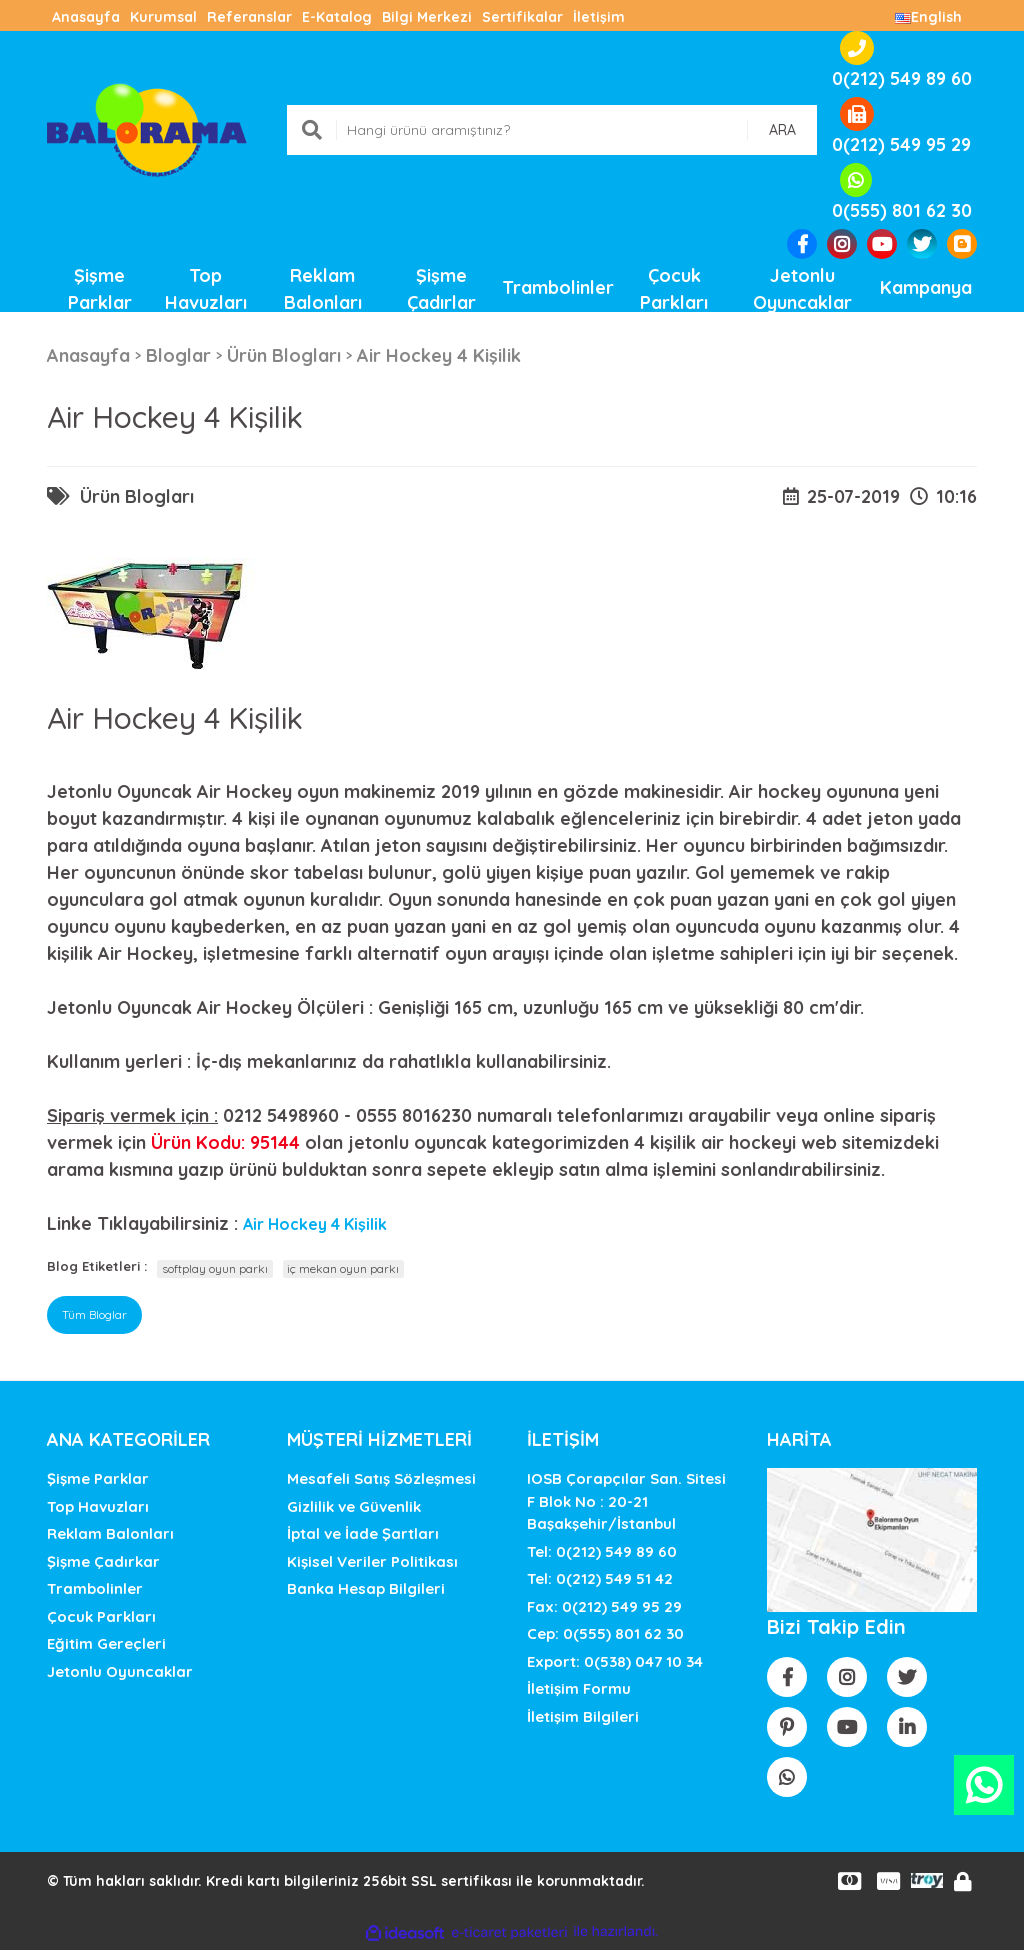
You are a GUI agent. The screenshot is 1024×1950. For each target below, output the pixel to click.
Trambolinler (95, 1588)
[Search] (552, 130)
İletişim (599, 17)
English (928, 17)
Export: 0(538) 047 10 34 (615, 1661)
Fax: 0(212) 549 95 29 (604, 1606)
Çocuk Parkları (101, 1616)
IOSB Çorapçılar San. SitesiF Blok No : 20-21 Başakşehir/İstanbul (626, 1501)
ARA (782, 130)
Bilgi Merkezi (427, 17)
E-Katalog (337, 17)
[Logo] (147, 128)
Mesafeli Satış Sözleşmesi (381, 1478)
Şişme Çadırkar (103, 1561)
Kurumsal (163, 17)
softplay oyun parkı (215, 1268)
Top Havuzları (98, 1506)
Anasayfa (86, 17)
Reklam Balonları (110, 1533)
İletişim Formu (579, 1688)
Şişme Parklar (98, 1478)
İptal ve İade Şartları (363, 1533)
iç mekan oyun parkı (343, 1268)
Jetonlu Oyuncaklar (120, 1671)
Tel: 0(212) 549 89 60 (602, 1551)
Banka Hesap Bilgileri (366, 1588)
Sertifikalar (522, 17)
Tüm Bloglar (94, 1314)
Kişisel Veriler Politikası (372, 1561)
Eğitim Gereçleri (106, 1643)
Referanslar (249, 17)
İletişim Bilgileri (583, 1716)
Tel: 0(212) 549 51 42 (600, 1578)
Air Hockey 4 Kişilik (315, 1224)
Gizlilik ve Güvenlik (354, 1506)
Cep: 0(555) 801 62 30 (605, 1633)
